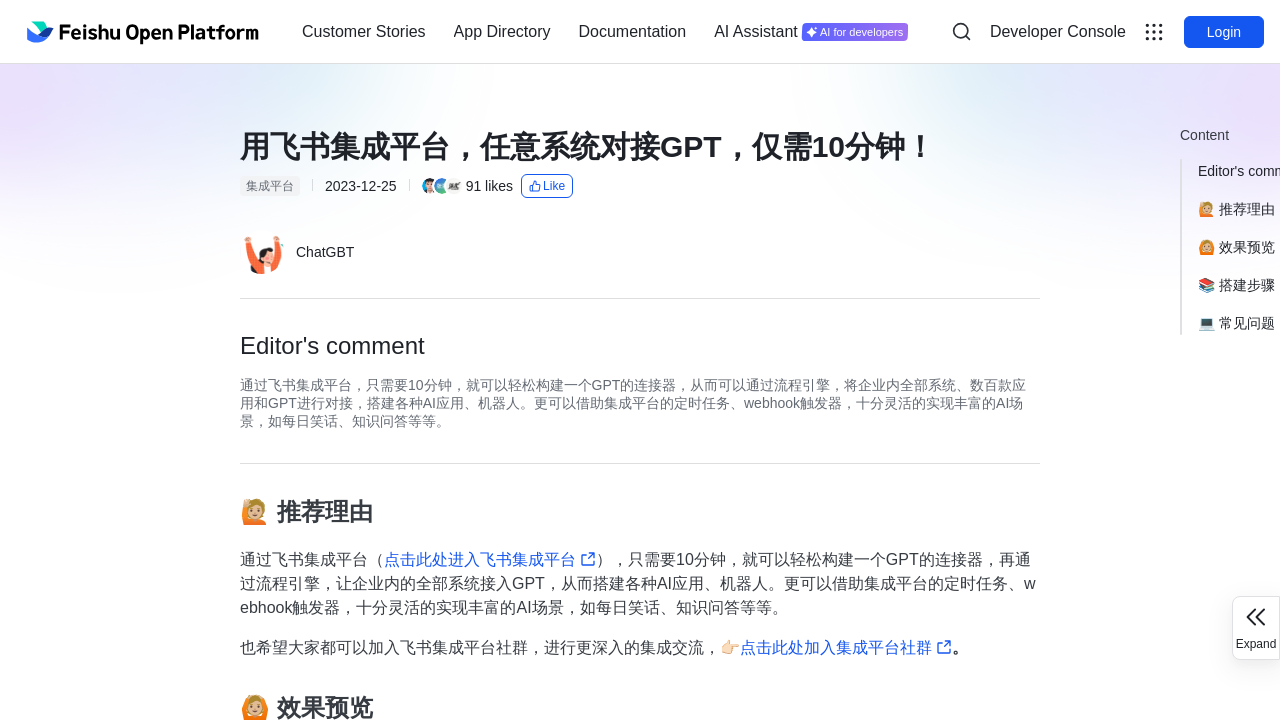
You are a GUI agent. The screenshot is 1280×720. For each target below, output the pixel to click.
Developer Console (1058, 31)
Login (1224, 32)
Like (547, 186)
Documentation (633, 31)
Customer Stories (364, 31)
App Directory (502, 31)
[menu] (605, 32)
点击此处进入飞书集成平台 (490, 559)
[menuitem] (364, 32)
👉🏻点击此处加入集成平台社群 (836, 647)
